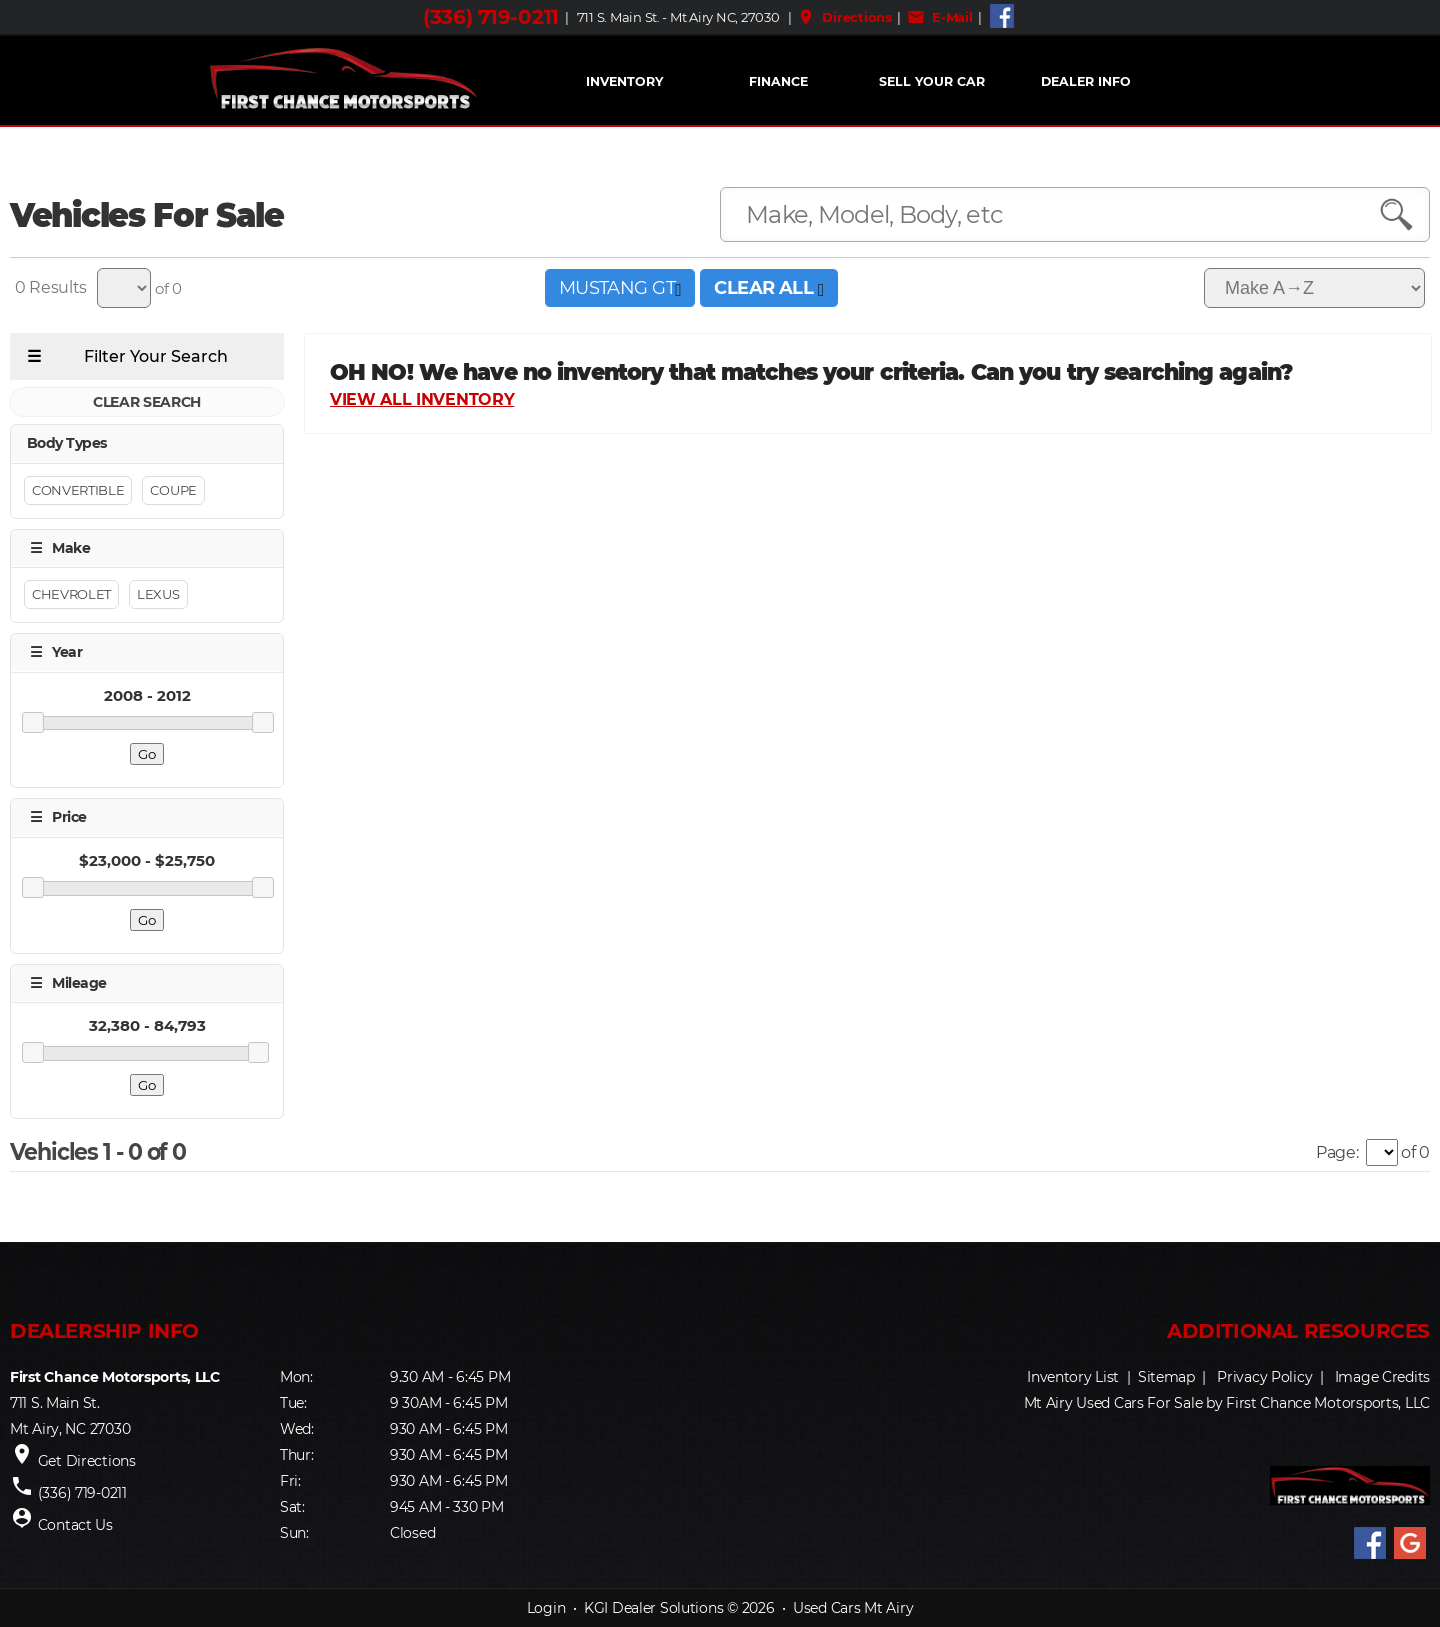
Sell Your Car (932, 81)
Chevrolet (71, 594)
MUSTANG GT (620, 288)
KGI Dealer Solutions (653, 1608)
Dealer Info (1086, 81)
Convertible (78, 490)
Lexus (158, 594)
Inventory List (1073, 1377)
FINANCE (778, 81)
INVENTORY (624, 81)
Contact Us (75, 1525)
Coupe (173, 490)
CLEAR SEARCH (147, 402)
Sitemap (1166, 1377)
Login (546, 1608)
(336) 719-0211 (491, 17)
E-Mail (940, 17)
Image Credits (1382, 1377)
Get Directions (87, 1461)
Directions (844, 17)
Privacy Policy (1264, 1377)
